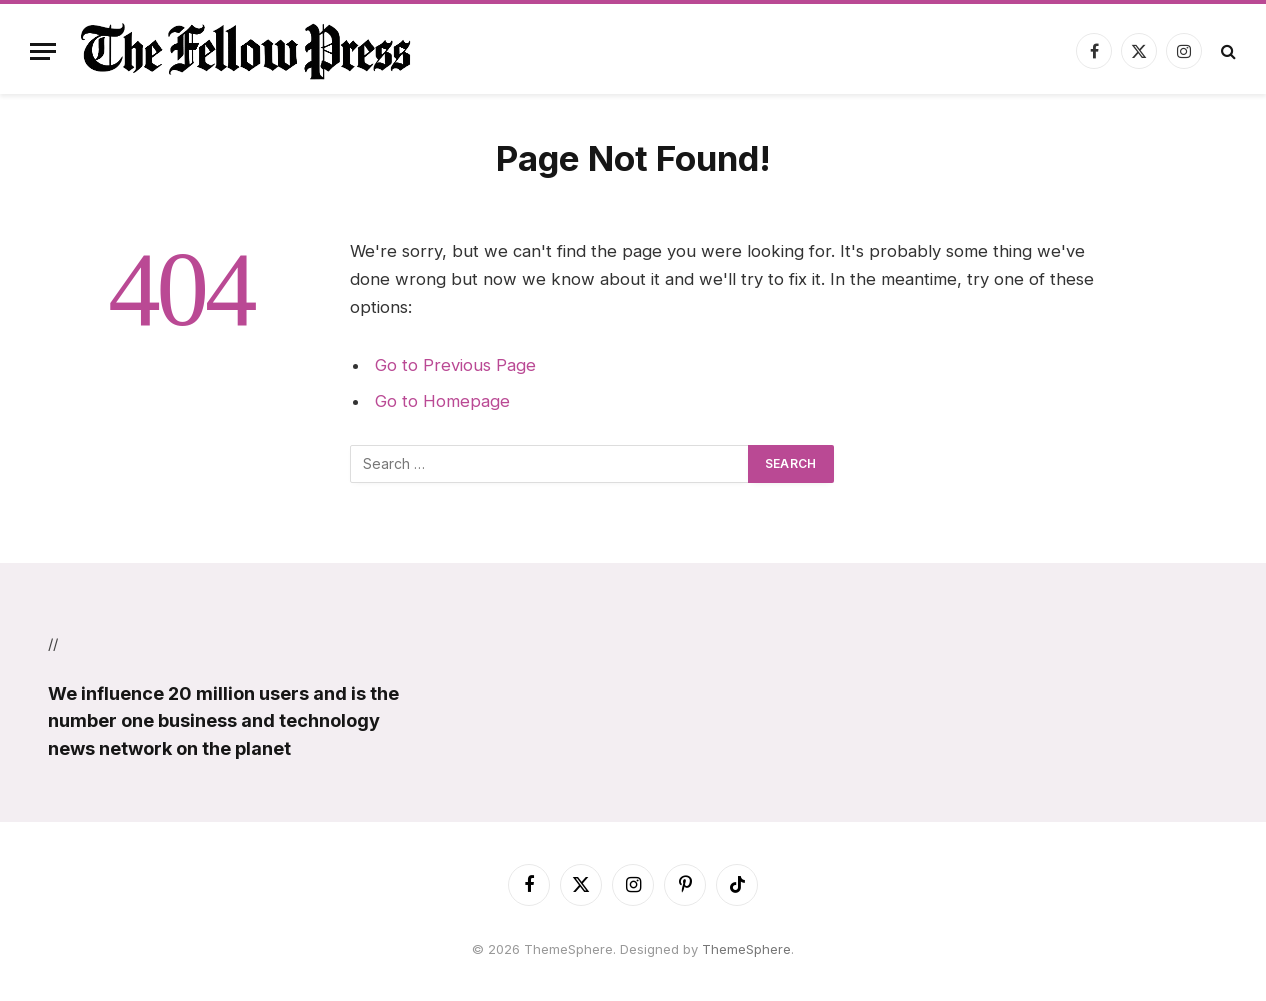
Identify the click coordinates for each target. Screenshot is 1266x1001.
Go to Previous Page (455, 365)
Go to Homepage (442, 401)
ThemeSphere (746, 949)
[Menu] (43, 51)
